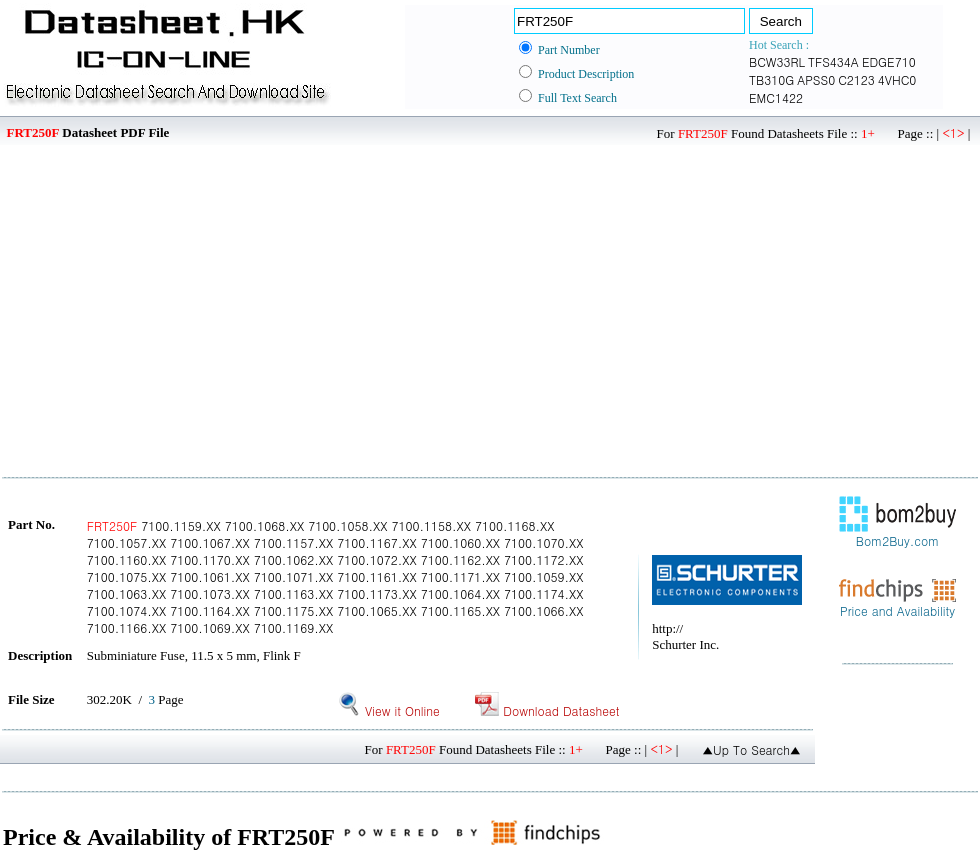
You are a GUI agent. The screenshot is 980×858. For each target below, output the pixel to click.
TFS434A (833, 61)
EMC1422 (776, 97)
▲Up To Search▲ (751, 749)
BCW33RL (777, 61)
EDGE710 (889, 61)
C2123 (856, 79)
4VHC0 (897, 79)
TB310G (771, 79)
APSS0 (816, 79)
